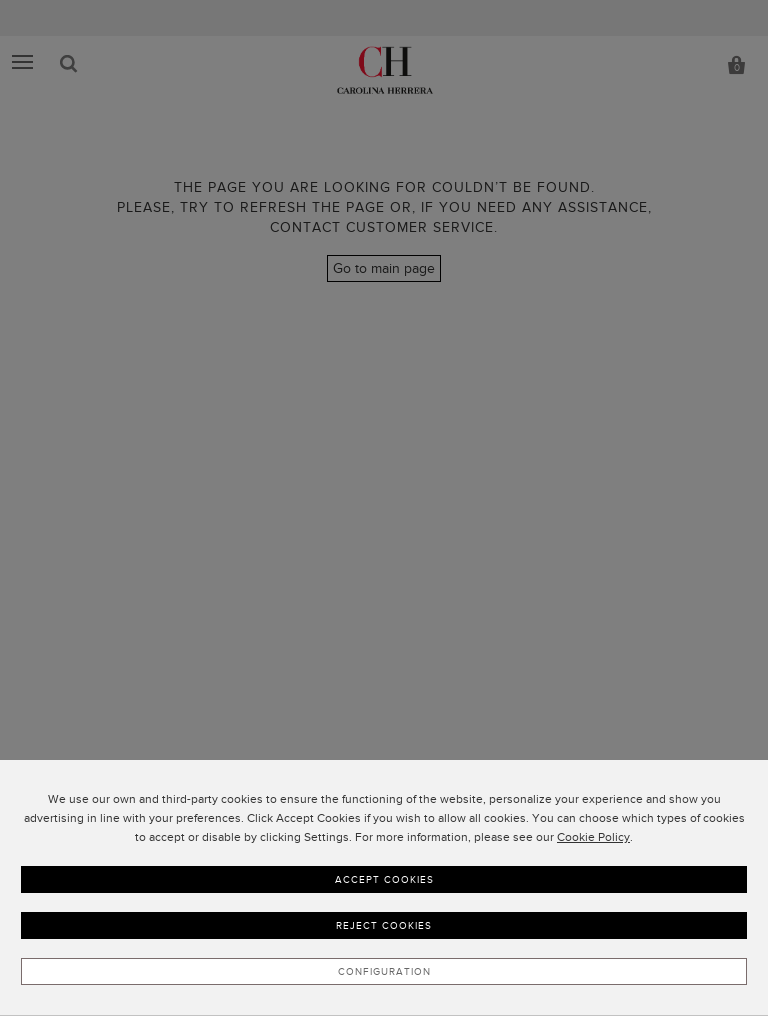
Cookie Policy (593, 837)
